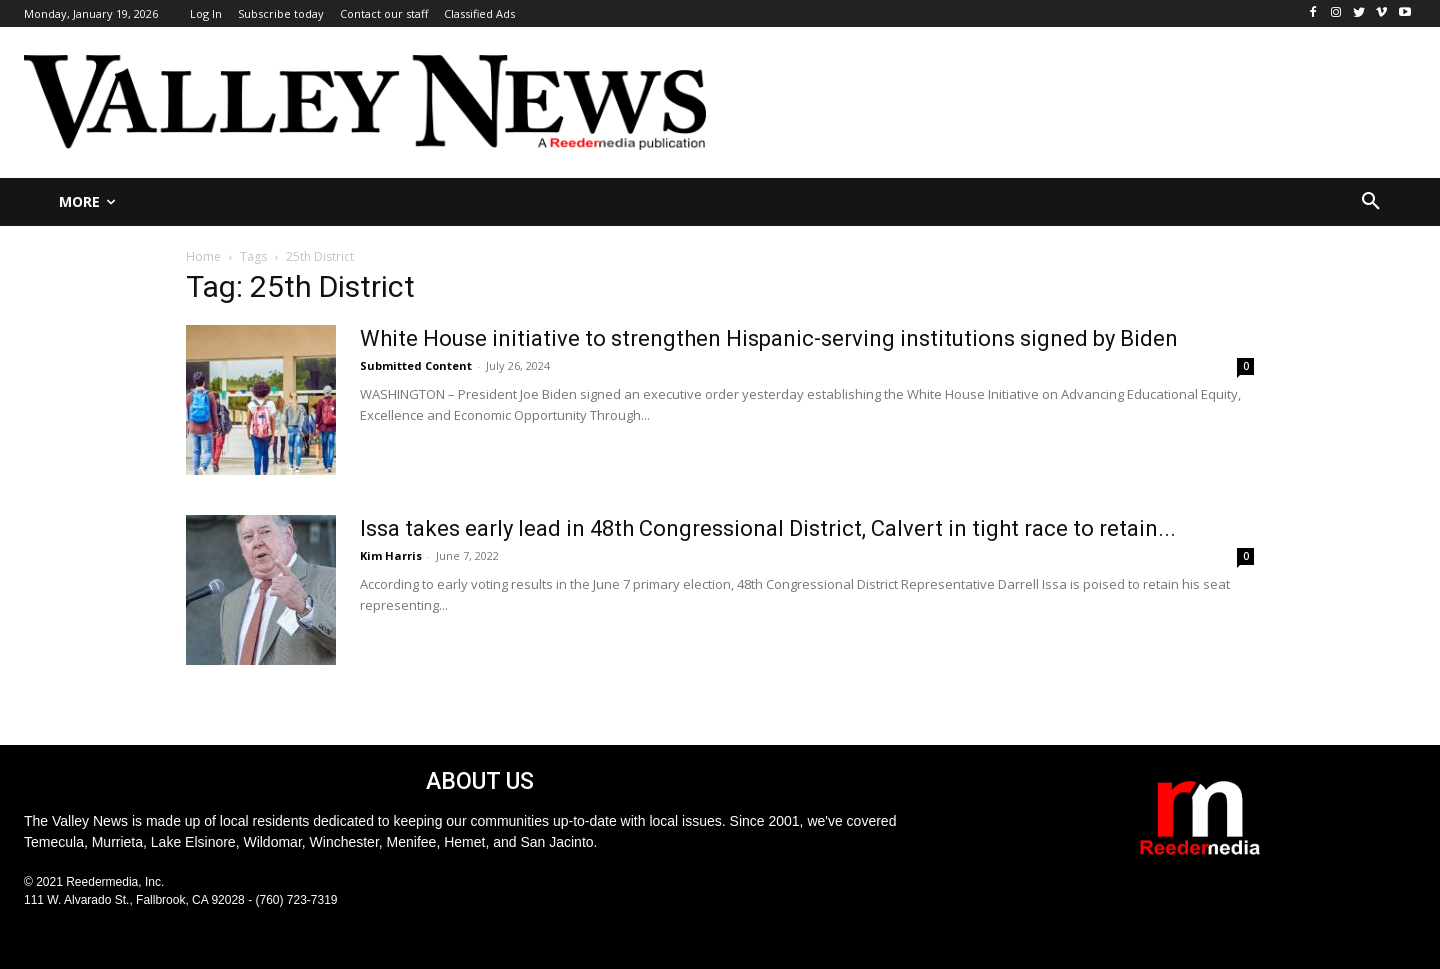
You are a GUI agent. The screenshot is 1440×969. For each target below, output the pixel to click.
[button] (1371, 202)
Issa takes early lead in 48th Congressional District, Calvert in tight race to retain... (768, 528)
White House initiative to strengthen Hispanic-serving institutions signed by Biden (769, 338)
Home (203, 256)
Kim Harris (391, 555)
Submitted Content (416, 365)
